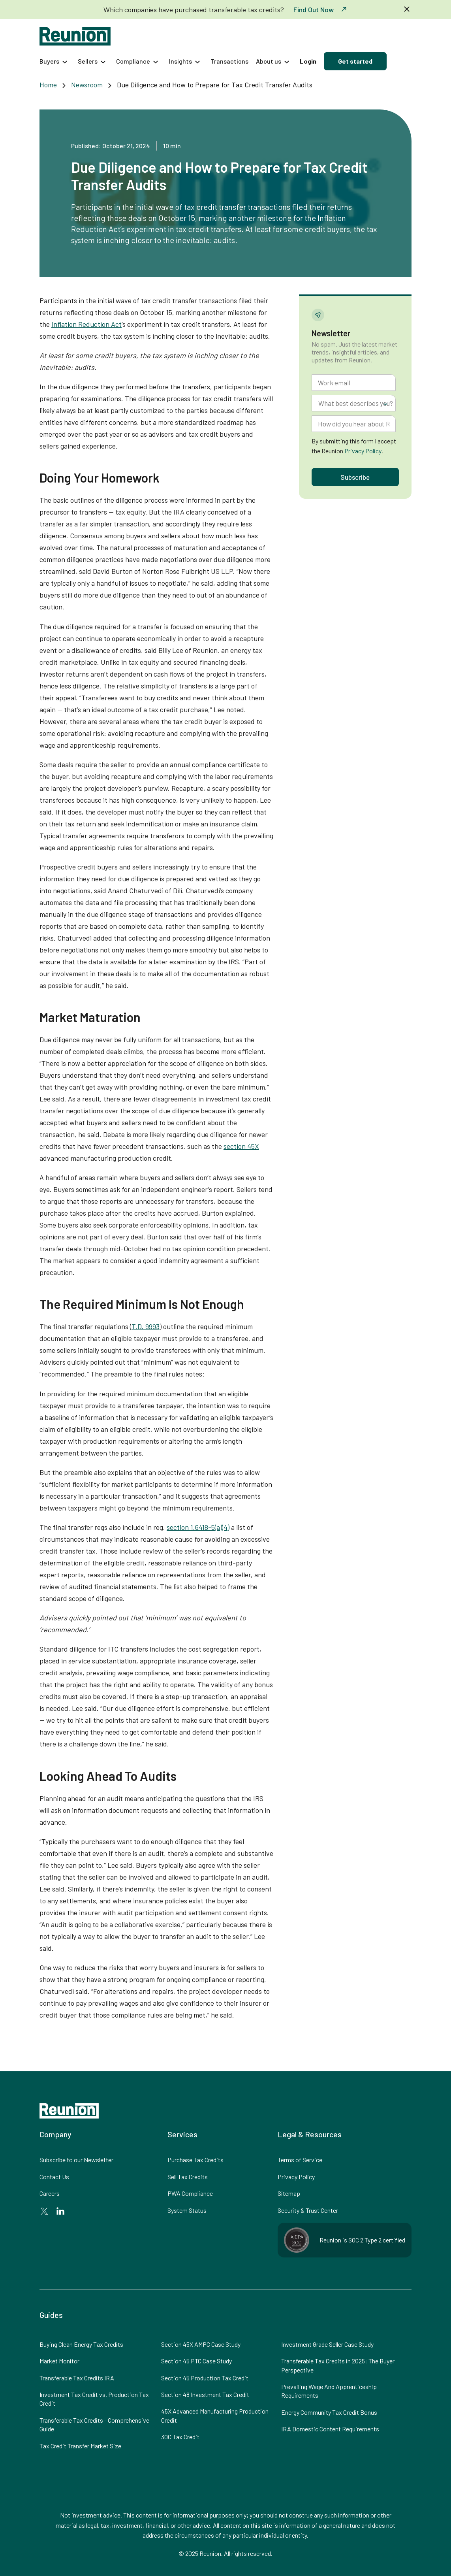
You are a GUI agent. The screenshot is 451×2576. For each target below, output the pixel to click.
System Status (187, 2210)
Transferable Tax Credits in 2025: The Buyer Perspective (338, 2365)
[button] (54, 61)
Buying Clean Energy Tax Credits (81, 2344)
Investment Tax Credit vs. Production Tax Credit (94, 2399)
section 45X (241, 1146)
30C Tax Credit (180, 2436)
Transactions (229, 61)
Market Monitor (59, 2361)
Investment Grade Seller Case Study (327, 2344)
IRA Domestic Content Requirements (330, 2429)
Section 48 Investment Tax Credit (205, 2394)
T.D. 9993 (146, 1326)
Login (308, 61)
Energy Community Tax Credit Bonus (329, 2412)
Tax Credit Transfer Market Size (80, 2446)
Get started (355, 61)
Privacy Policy (362, 450)
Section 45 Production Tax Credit (204, 2378)
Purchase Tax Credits (195, 2159)
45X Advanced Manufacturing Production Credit (215, 2415)
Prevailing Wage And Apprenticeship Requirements (329, 2391)
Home (48, 84)
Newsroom (87, 84)
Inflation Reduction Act (86, 324)
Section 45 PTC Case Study (196, 2361)
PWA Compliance (190, 2193)
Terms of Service (300, 2159)
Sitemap (289, 2193)
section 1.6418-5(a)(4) (198, 1527)
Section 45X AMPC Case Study (201, 2344)
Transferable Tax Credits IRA (76, 2378)
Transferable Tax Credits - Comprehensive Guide (94, 2424)
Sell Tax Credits (187, 2176)
